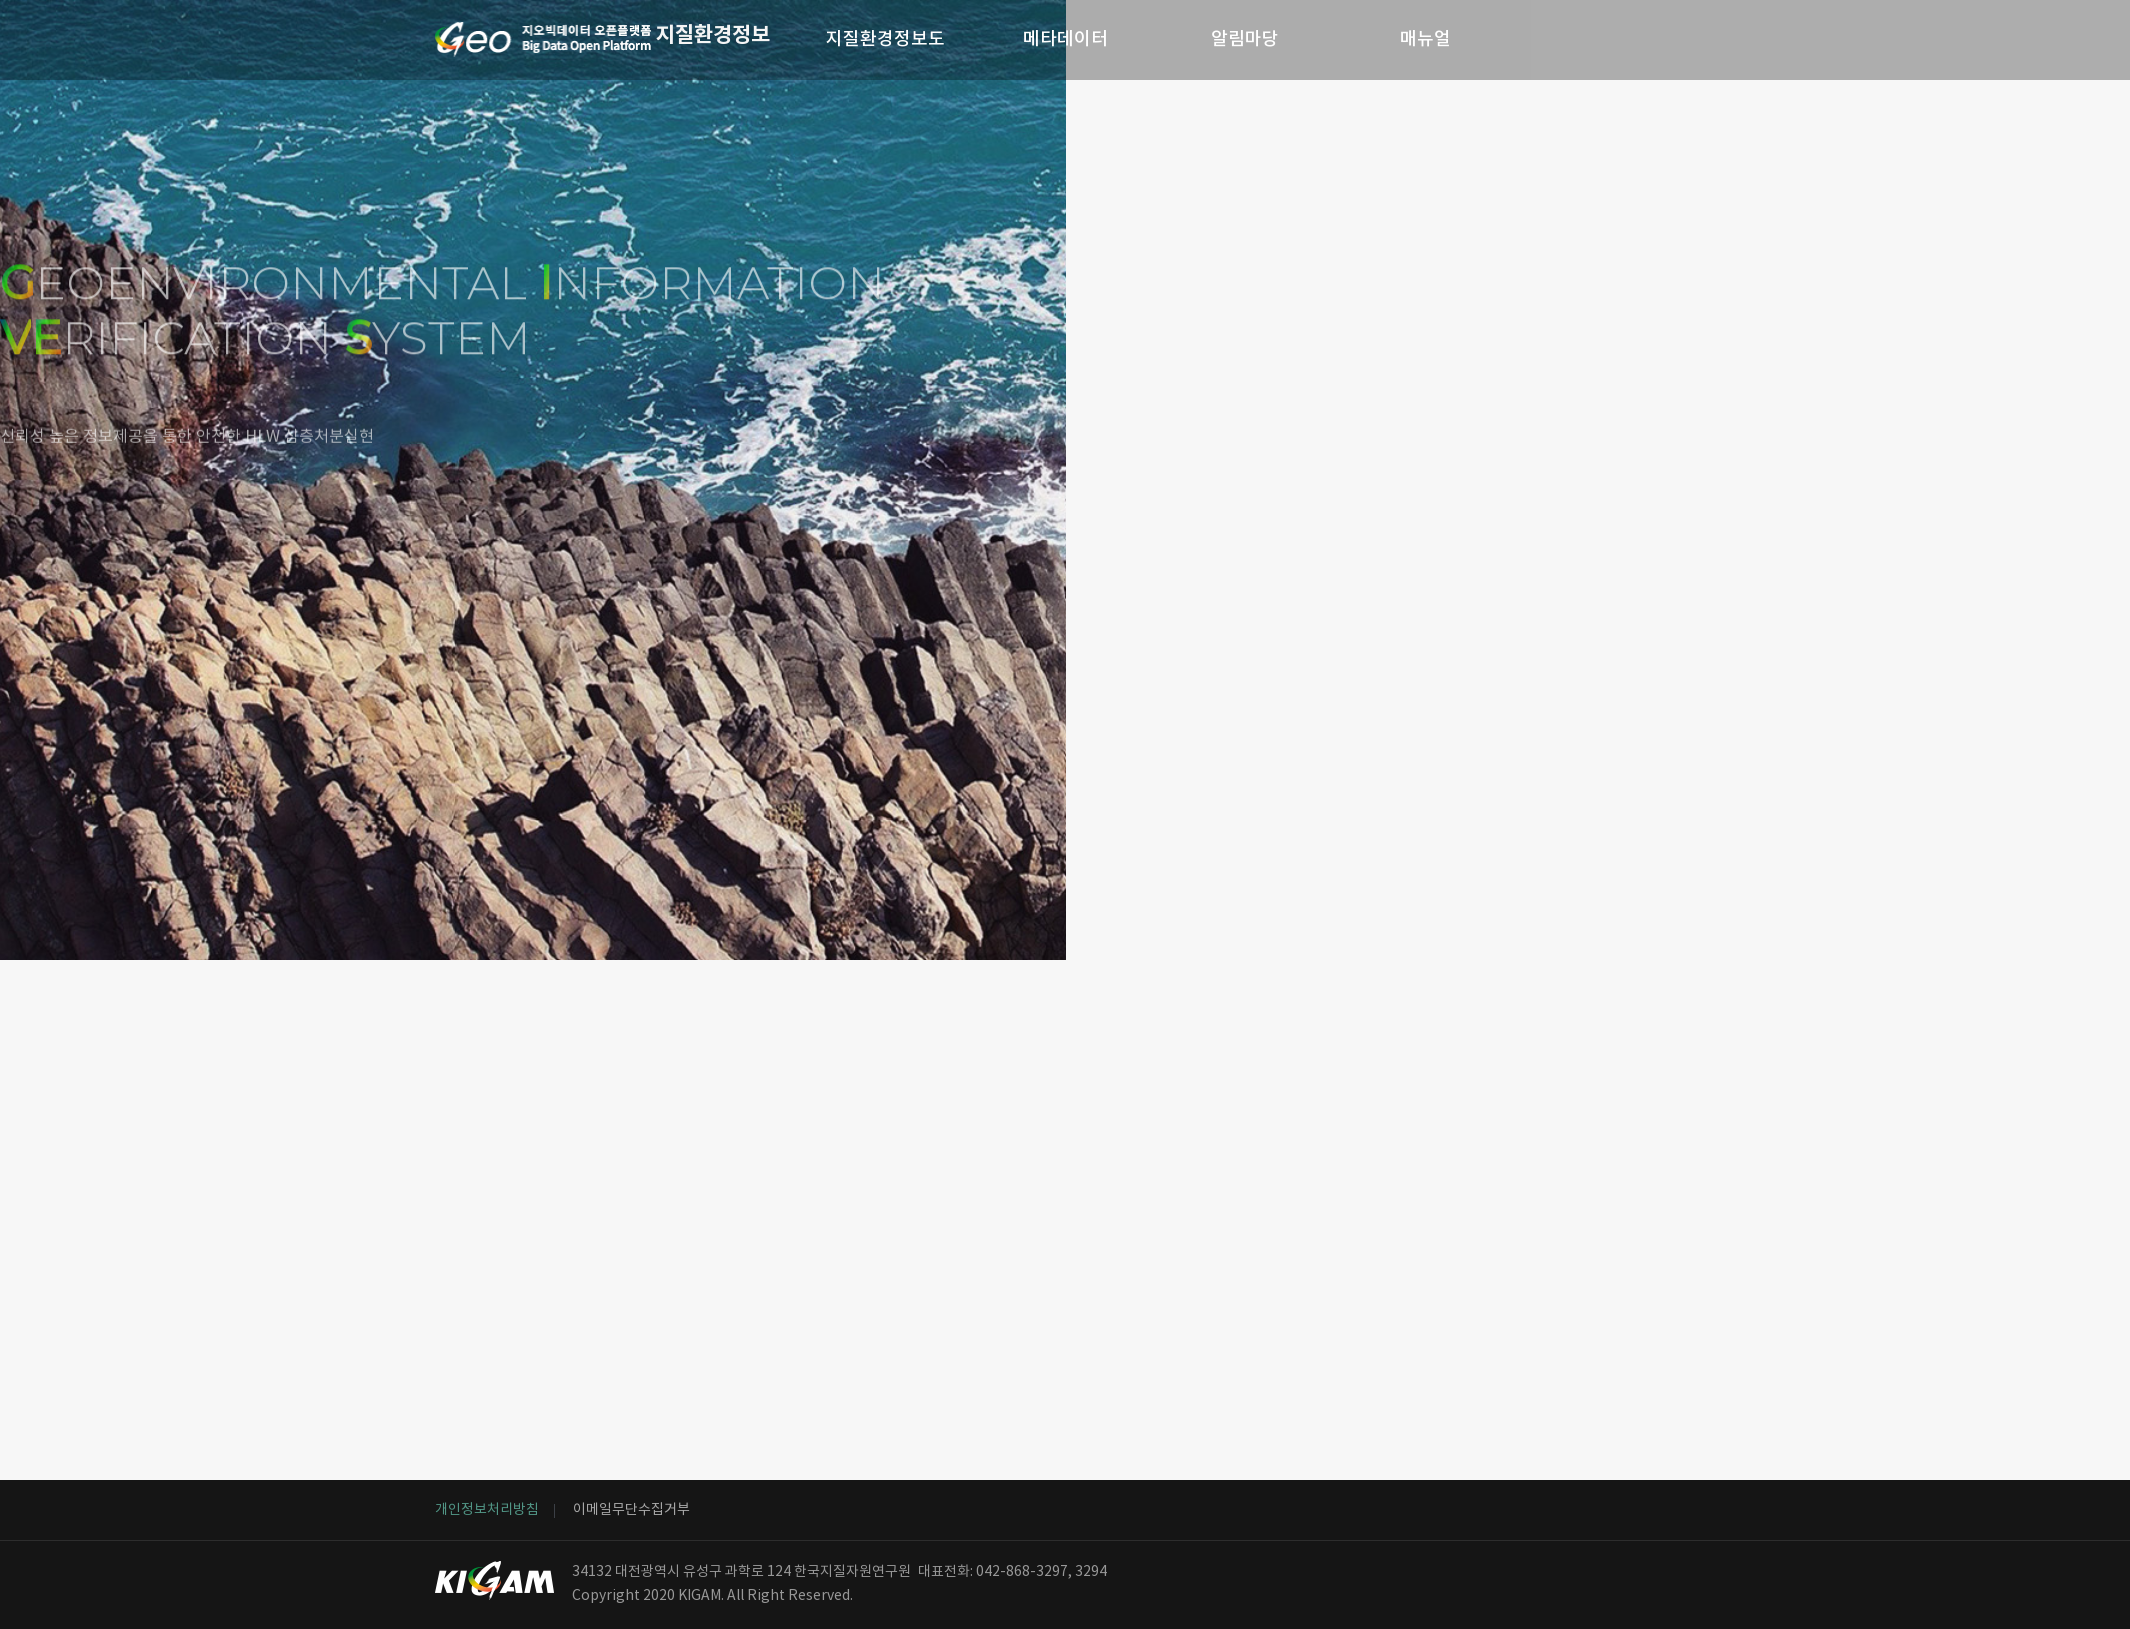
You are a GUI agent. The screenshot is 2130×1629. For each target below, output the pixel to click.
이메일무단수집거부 (631, 1510)
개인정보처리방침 (487, 1510)
